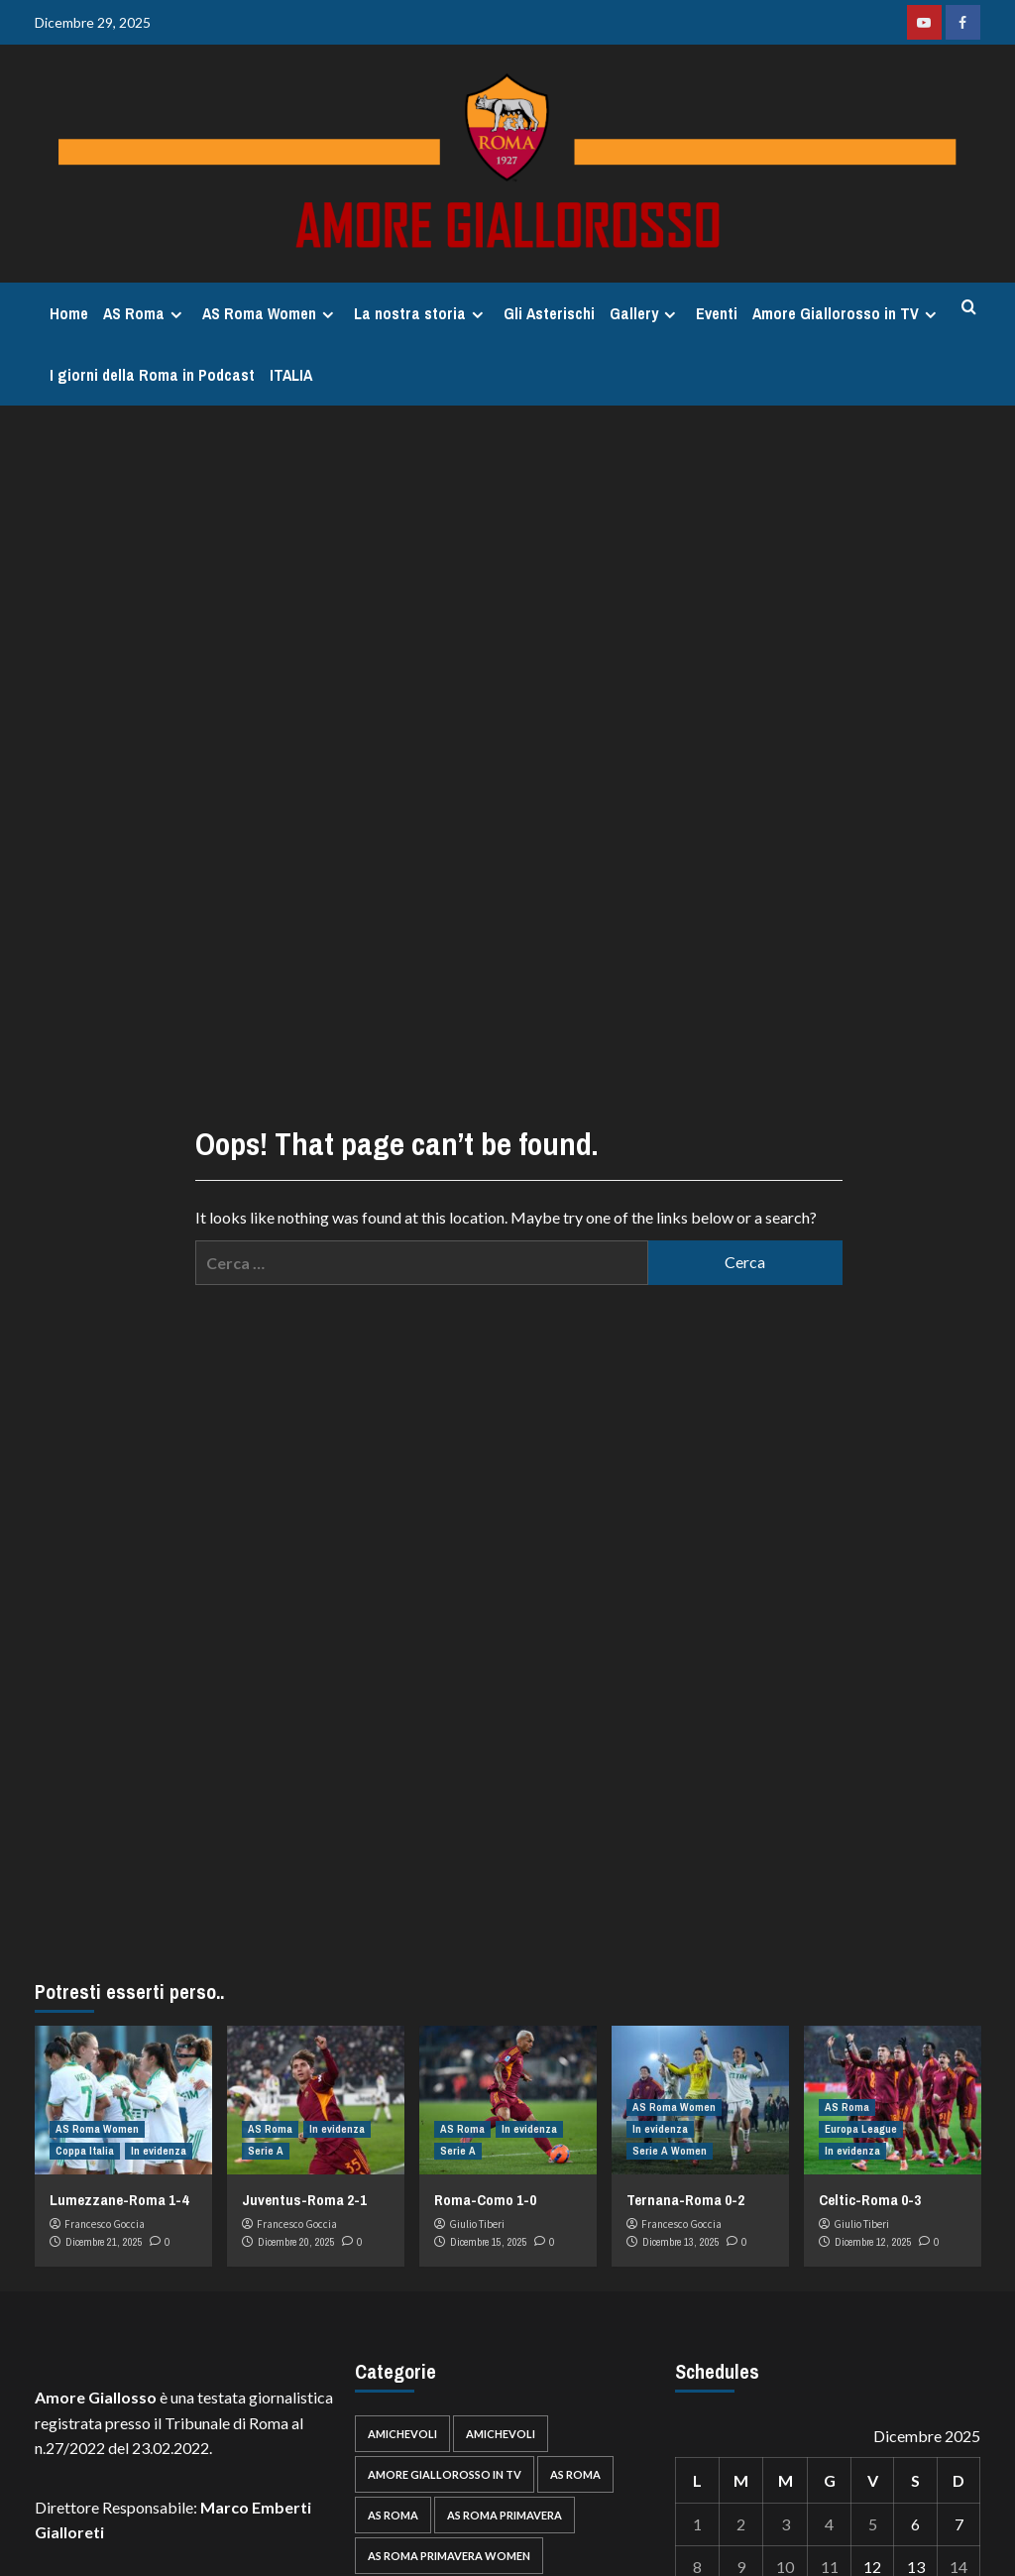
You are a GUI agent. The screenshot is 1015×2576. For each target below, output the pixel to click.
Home (69, 313)
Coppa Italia (85, 2151)
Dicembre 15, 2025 (488, 2242)
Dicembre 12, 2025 (873, 2242)
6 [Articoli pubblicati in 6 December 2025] (915, 2524)
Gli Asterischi (549, 313)
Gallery (645, 313)
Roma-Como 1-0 (485, 2199)
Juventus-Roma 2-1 (304, 2199)
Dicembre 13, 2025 (681, 2242)
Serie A (265, 2151)
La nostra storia (421, 313)
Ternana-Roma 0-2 (685, 2199)
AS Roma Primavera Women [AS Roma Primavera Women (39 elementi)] (449, 2555)
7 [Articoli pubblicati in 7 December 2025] (959, 2524)
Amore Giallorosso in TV (847, 313)
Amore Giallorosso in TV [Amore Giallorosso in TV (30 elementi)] (444, 2474)
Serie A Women (669, 2151)
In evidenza (158, 2151)
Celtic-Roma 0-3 (870, 2199)
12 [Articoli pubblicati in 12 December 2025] (872, 2566)
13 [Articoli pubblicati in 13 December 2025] (916, 2566)
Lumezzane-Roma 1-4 (119, 2199)
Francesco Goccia (104, 2224)
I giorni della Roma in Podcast (152, 375)
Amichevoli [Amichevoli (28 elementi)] (500, 2433)
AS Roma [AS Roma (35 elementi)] (393, 2515)
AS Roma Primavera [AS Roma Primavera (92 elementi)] (504, 2515)
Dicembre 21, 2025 (104, 2242)
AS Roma (145, 313)
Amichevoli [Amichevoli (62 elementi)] (402, 2433)
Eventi (716, 313)
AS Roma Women (270, 313)
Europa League (861, 2129)
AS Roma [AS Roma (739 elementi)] (575, 2474)
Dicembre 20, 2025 (296, 2242)
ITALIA (291, 375)
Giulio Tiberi (477, 2224)
